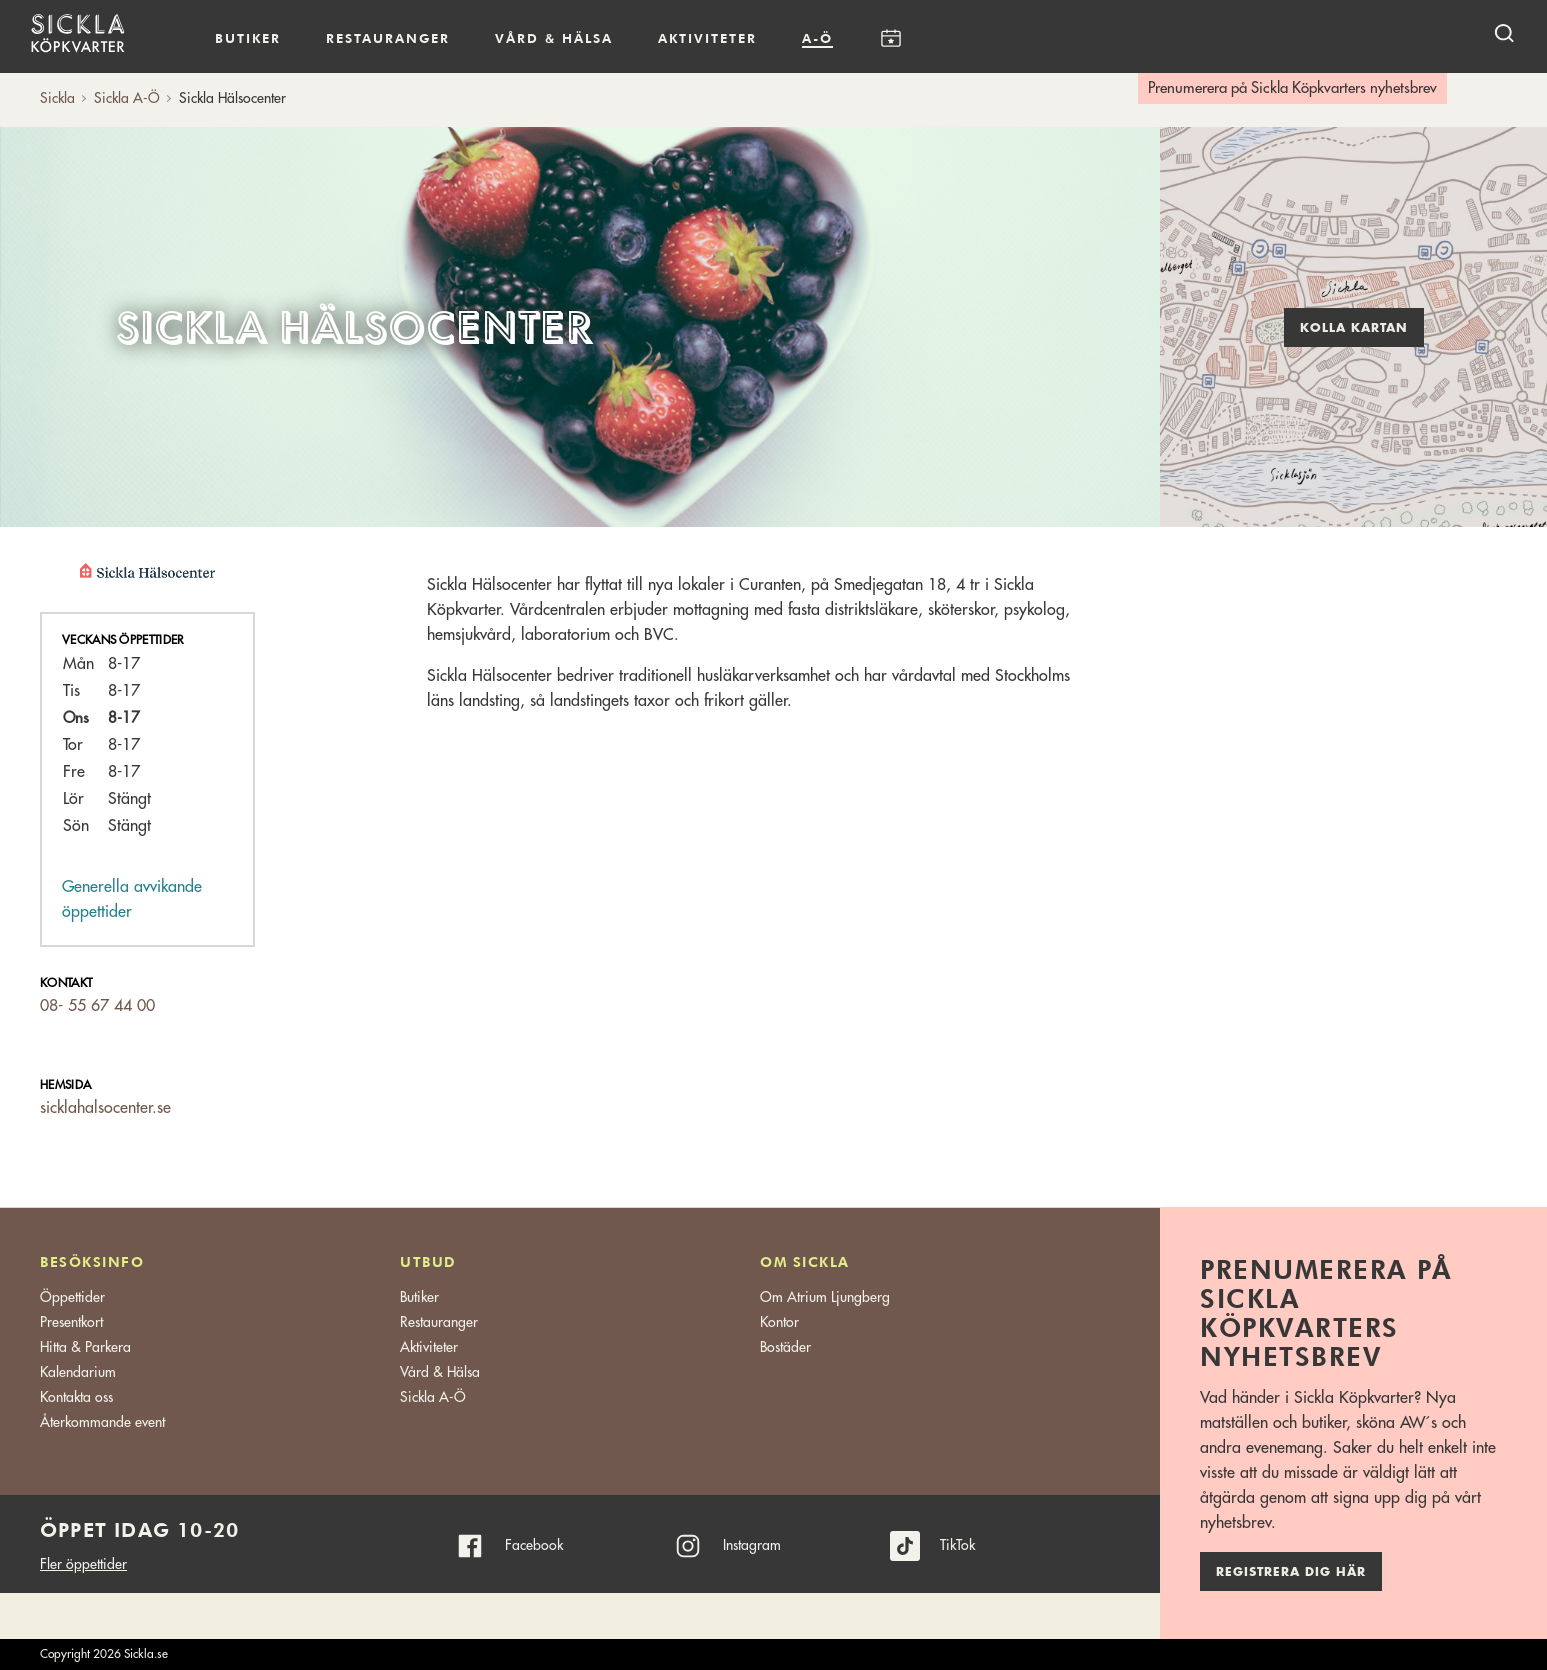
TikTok (957, 1545)
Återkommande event (102, 1422)
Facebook (534, 1545)
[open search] (1504, 32)
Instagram (752, 1545)
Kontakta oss (76, 1397)
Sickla (57, 98)
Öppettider (72, 1297)
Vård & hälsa (554, 38)
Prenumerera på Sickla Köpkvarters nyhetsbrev (1292, 88)
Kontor (779, 1322)
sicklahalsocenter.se (105, 1108)
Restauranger (388, 38)
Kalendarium (890, 38)
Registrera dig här (1291, 1572)
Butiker (248, 38)
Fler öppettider (83, 1564)
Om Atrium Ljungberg (825, 1297)
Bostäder (785, 1347)
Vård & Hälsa (440, 1372)
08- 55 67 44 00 (97, 1006)
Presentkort (71, 1322)
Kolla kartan (1354, 328)
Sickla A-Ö (433, 1397)
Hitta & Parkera (85, 1347)
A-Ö (817, 38)
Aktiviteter (707, 38)
